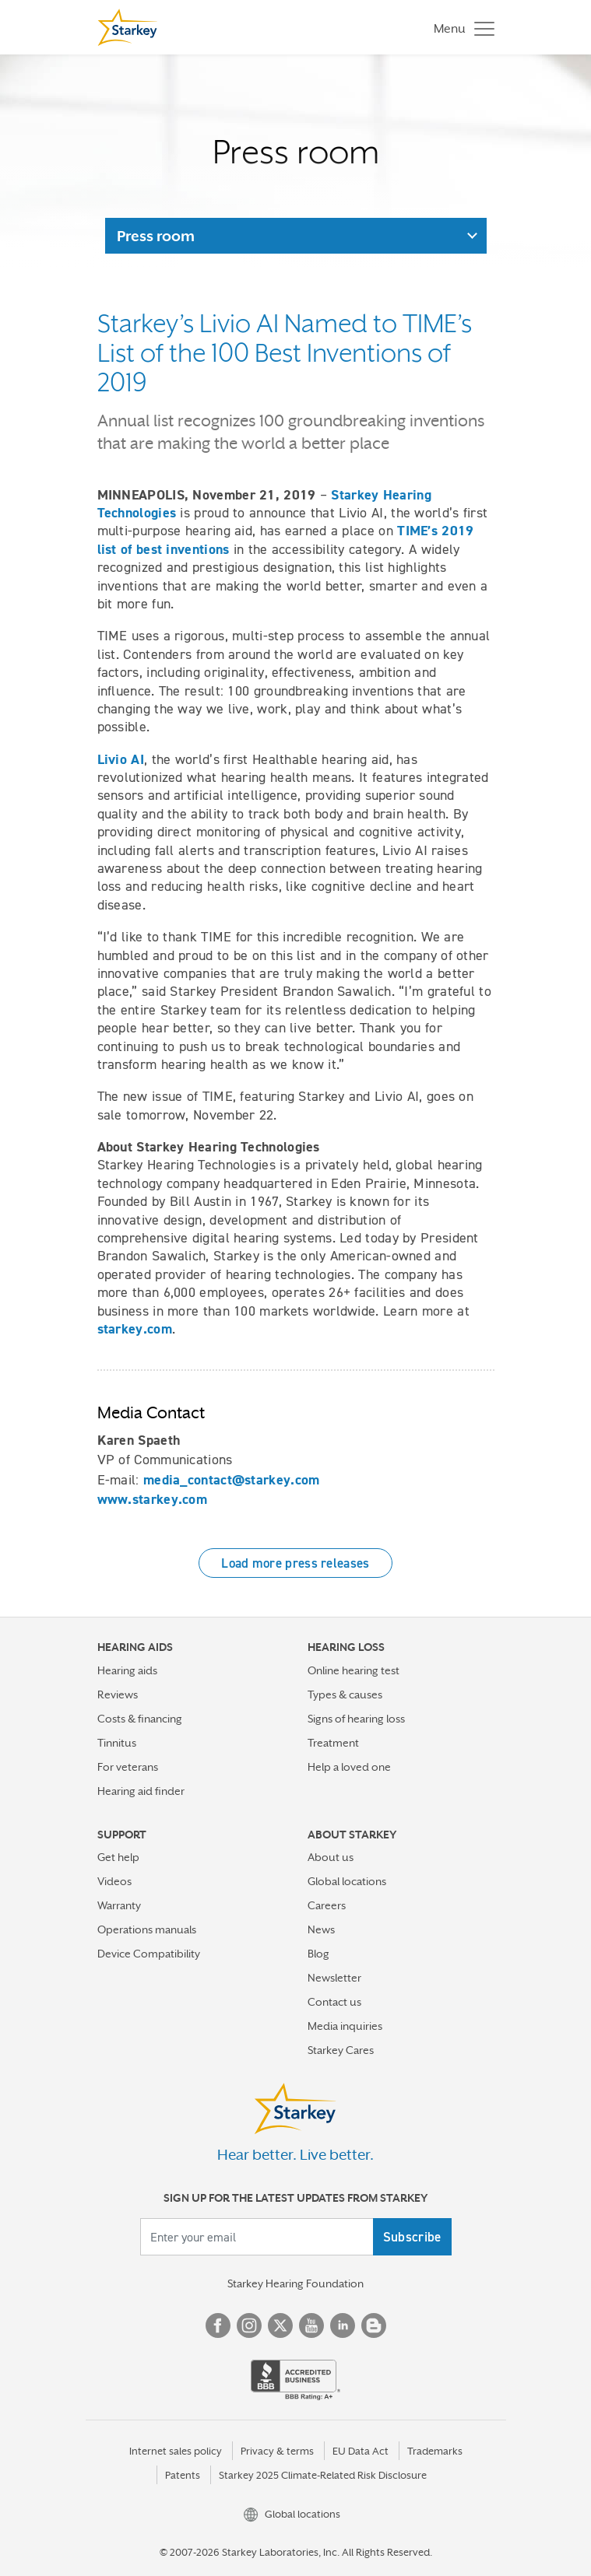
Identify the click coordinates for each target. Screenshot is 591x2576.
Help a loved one (349, 1767)
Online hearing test (353, 1670)
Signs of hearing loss (356, 1718)
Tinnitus (116, 1743)
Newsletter (334, 1977)
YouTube (311, 2325)
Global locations (347, 1881)
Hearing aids (127, 1670)
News (321, 1929)
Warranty (119, 1905)
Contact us (334, 2002)
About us (331, 1857)
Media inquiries (345, 2026)
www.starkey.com (152, 1499)
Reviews (117, 1694)
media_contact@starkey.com (231, 1479)
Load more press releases (295, 1563)
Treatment (333, 1743)
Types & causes (345, 1694)
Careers (327, 1905)
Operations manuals (146, 1929)
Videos (114, 1881)
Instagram (249, 2325)
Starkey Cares (341, 2050)
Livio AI (120, 759)
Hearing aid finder (141, 1791)
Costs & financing (139, 1718)
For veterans (127, 1767)
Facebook (218, 2325)
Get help (118, 1857)
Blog (318, 1953)
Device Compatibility (148, 1953)
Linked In (342, 2325)
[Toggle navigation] (460, 27)
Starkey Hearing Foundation (295, 2283)
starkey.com (134, 1329)
